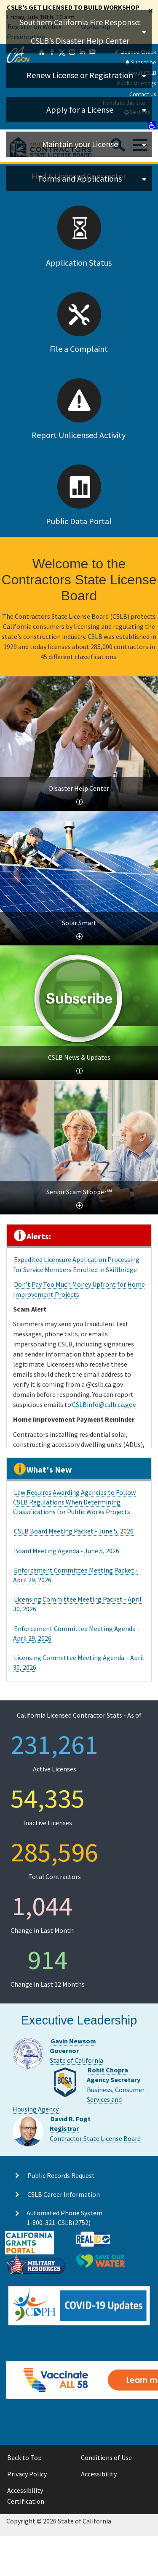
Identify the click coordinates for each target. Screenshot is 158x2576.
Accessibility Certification (25, 2495)
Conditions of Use (106, 2457)
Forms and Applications (80, 178)
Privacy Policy (27, 2474)
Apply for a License (79, 109)
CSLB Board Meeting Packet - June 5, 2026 (74, 1531)
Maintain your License (80, 144)
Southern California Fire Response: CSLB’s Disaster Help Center (80, 31)
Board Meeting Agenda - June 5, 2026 (66, 1551)
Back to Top (24, 2457)
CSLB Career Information (63, 2194)
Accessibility (99, 2474)
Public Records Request (61, 2175)
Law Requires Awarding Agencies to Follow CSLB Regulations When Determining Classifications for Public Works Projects (74, 1502)
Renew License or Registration (80, 75)
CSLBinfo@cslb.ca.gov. (104, 1404)
